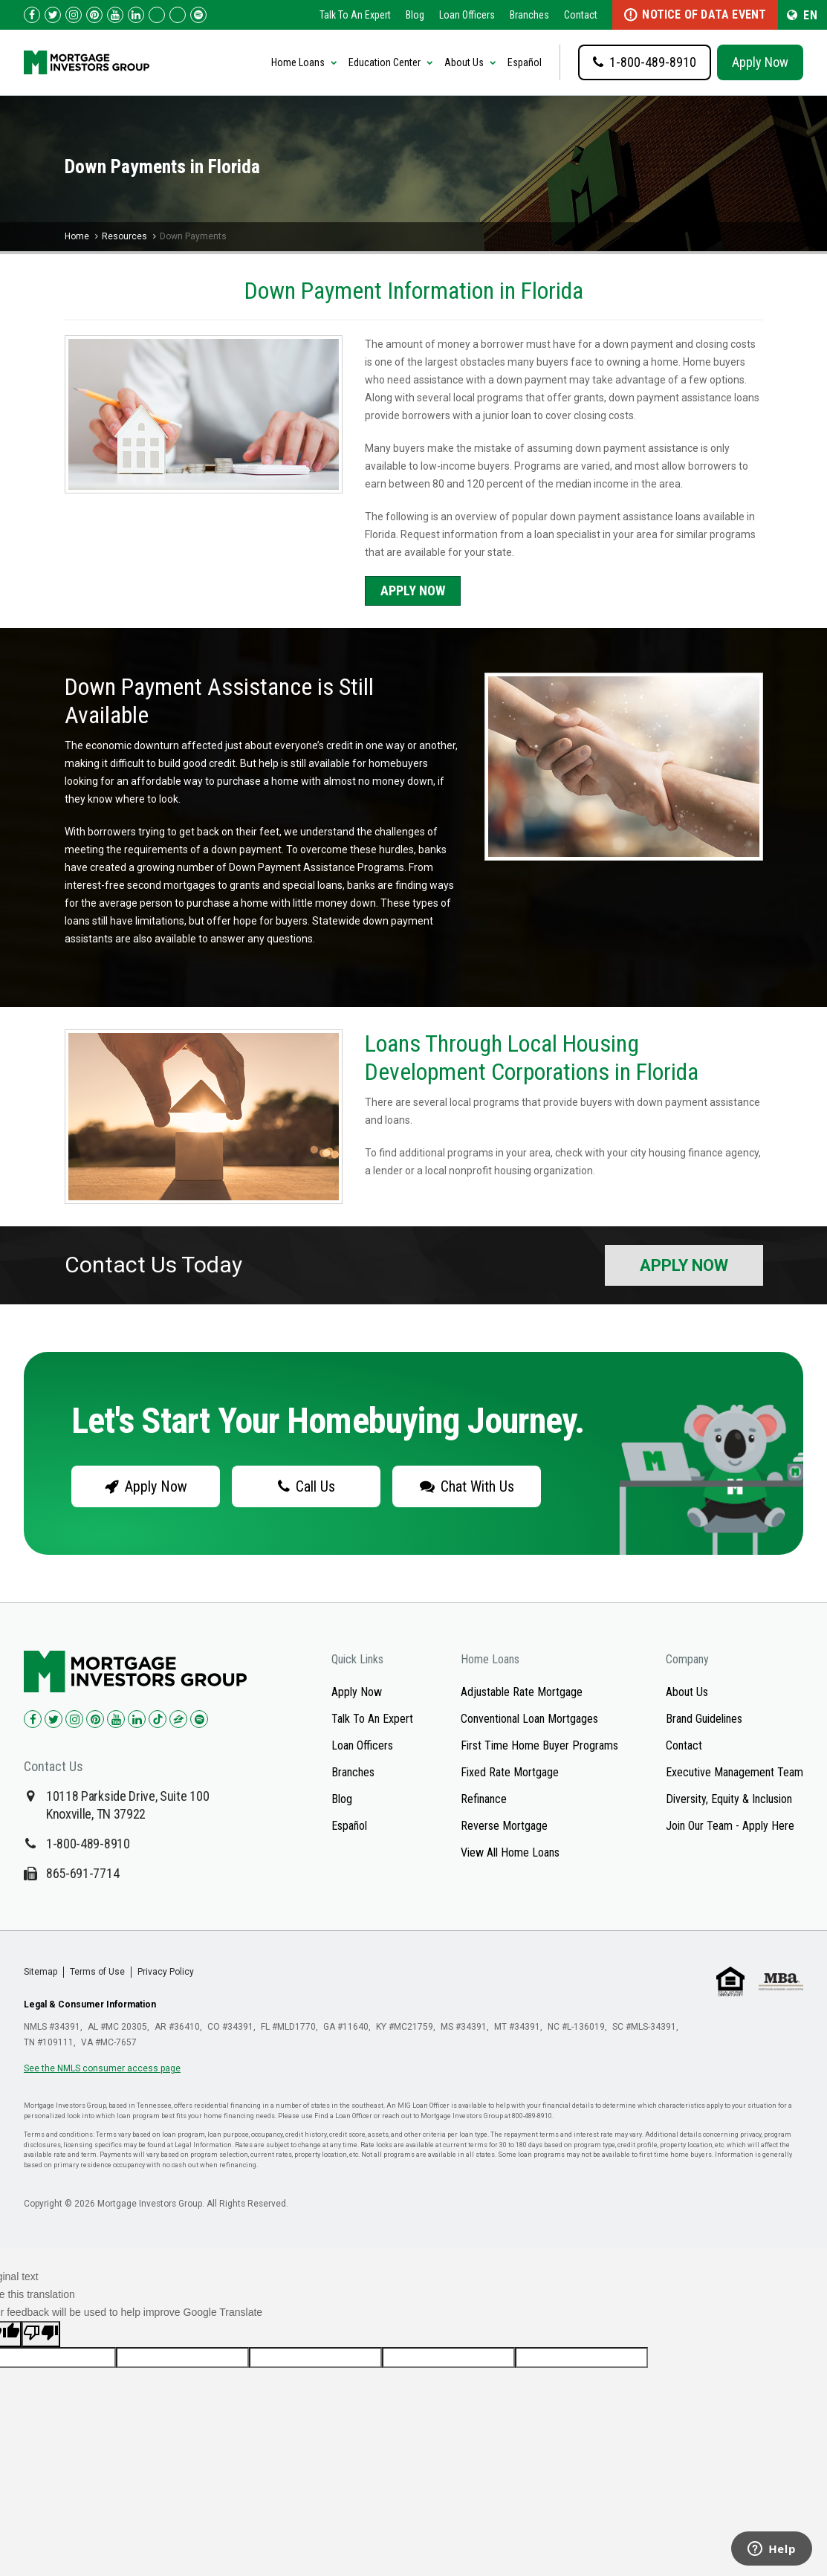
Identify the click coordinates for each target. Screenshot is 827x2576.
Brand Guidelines (704, 1719)
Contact (580, 15)
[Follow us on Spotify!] (198, 15)
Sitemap (40, 1972)
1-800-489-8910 (88, 1843)
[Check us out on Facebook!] (32, 15)
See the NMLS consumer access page (102, 2068)
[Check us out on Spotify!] (199, 1719)
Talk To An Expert (355, 15)
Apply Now (760, 62)
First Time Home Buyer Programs (539, 1745)
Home (77, 236)
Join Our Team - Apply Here (730, 1826)
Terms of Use (97, 1972)
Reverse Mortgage (504, 1826)
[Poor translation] (41, 2334)
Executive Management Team (734, 1772)
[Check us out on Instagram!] (73, 15)
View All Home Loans (510, 1852)
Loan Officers (467, 15)
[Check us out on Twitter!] (53, 15)
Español (524, 62)
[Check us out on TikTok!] (157, 15)
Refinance (484, 1799)
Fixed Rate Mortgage (510, 1772)
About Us (687, 1692)
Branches (529, 15)
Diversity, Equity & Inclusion (729, 1799)
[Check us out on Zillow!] (177, 15)
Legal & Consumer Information (90, 2004)
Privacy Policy (165, 1972)
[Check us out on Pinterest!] (94, 15)
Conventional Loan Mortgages (529, 1719)
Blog (415, 15)
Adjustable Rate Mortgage (522, 1692)
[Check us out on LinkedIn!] (136, 15)
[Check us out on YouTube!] (115, 15)
